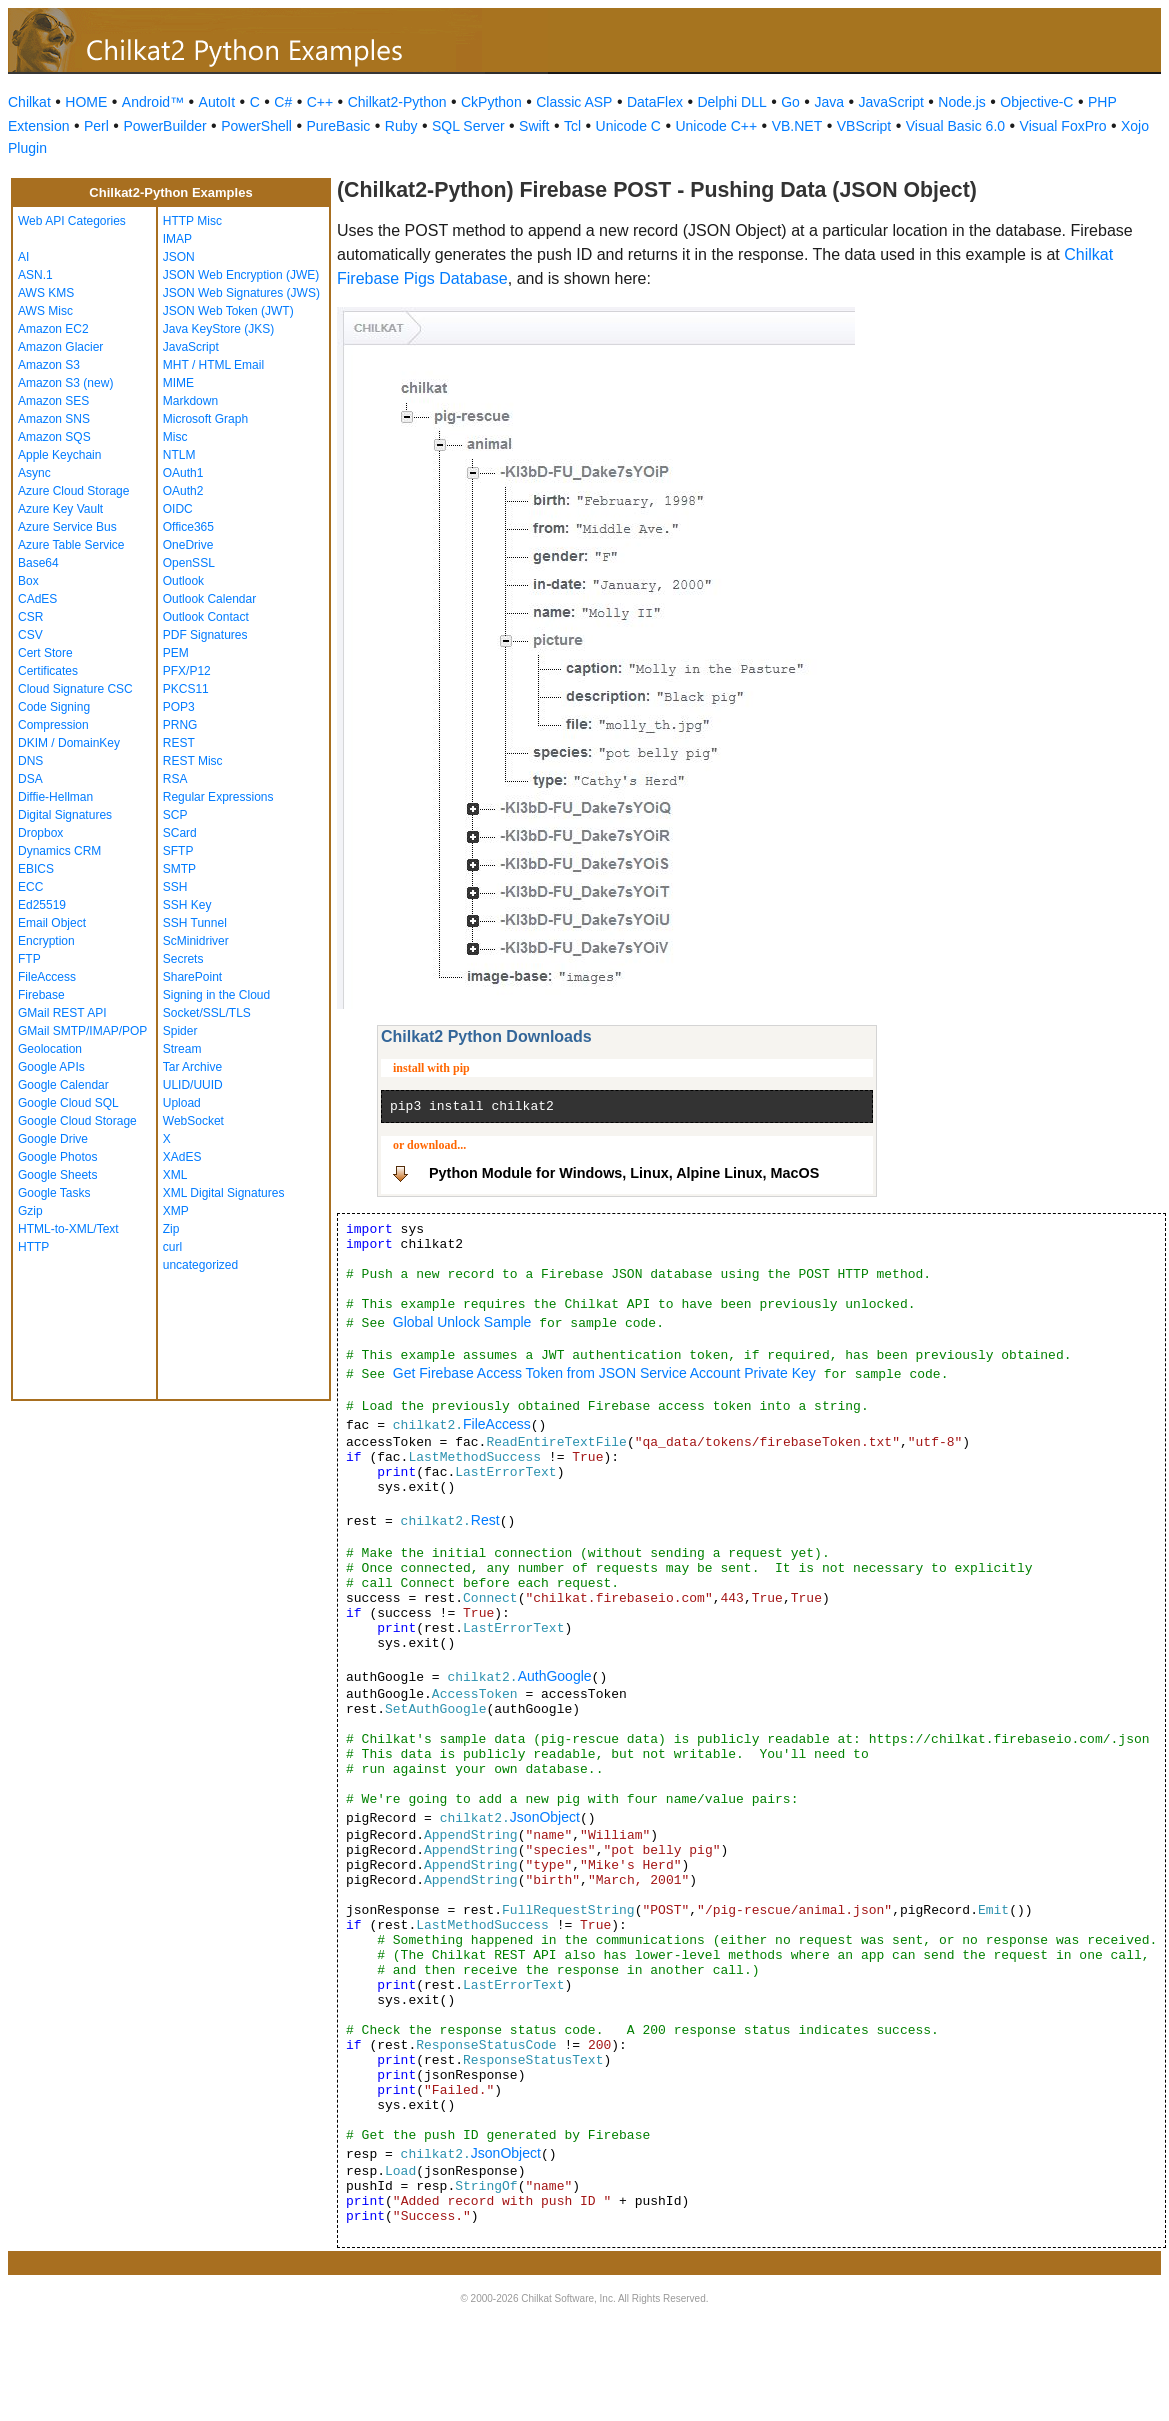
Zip (171, 1229)
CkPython (491, 102)
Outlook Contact (206, 617)
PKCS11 (186, 689)
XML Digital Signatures (224, 1193)
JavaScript (891, 102)
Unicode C (628, 126)
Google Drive (53, 1139)
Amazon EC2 (53, 329)
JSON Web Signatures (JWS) (241, 293)
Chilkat (29, 102)
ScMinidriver (196, 941)
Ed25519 (42, 905)
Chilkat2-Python (397, 102)
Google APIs (51, 1067)
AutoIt (217, 102)
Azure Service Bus (67, 527)
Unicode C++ (716, 126)
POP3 (179, 707)
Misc (175, 437)
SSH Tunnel (195, 923)
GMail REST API (62, 1013)
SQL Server (468, 126)
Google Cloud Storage (77, 1121)
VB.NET (797, 126)
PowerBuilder (164, 126)
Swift (534, 126)
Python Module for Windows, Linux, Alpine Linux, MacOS (624, 1173)
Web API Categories (72, 221)
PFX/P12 (187, 671)
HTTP (33, 1247)
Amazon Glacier (60, 347)
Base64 (38, 563)
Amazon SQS (54, 437)
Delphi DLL (731, 102)
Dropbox (40, 833)
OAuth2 (183, 491)
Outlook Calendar (209, 599)
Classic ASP (574, 102)
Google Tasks (54, 1193)
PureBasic (338, 126)
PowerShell (256, 126)
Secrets (183, 959)
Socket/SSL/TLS (207, 1013)
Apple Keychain (59, 455)
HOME (86, 102)
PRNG (180, 725)
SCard (180, 833)
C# (283, 102)
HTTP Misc (192, 221)
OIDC (178, 509)
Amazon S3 (49, 365)
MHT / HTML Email (213, 365)
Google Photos (57, 1157)
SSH (175, 887)
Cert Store (45, 653)
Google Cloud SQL (68, 1103)
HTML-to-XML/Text (68, 1229)
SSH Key (187, 905)
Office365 (188, 527)
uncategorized (200, 1265)
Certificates (48, 671)
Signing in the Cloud (216, 995)
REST (179, 743)
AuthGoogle (555, 1676)
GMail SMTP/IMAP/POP (82, 1031)
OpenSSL (189, 563)
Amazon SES (53, 401)
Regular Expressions (218, 797)
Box (28, 581)
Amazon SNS (54, 419)
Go (790, 102)
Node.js (961, 102)
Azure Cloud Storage (73, 491)
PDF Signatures (205, 635)
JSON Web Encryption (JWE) (241, 275)
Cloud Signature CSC (75, 689)
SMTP (179, 869)
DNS (30, 761)
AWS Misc (45, 311)
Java (829, 102)
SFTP (178, 851)
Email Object (52, 923)
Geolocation (50, 1049)
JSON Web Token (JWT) (228, 311)
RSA (175, 779)
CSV (30, 635)
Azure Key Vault (60, 509)
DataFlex (655, 102)
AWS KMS (46, 293)
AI (23, 257)
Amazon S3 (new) (65, 383)
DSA (30, 779)
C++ (320, 102)
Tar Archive (192, 1067)
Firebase (41, 995)
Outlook (183, 581)
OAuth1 (183, 473)
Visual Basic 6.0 (955, 126)
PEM (176, 653)
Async (34, 473)
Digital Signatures (65, 815)
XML (175, 1175)
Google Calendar (63, 1085)
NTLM (179, 455)
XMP (176, 1211)
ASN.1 (35, 275)
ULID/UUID (193, 1085)
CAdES (37, 599)
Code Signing (54, 707)
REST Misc (193, 761)
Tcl (572, 126)
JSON (179, 257)
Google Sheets (57, 1175)
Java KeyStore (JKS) (218, 329)
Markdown (190, 401)
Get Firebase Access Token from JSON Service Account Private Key (604, 1373)
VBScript (864, 126)
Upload (182, 1103)
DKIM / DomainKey (69, 743)
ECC (30, 887)
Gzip (30, 1211)
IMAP (177, 239)
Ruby (401, 126)
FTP (29, 959)
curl (172, 1247)
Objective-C (1036, 102)
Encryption (46, 941)
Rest (485, 1520)
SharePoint (192, 977)
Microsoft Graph (205, 419)
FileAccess (47, 977)
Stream (182, 1049)
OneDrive (188, 545)
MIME (178, 383)
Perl (96, 126)
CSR (30, 617)
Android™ (153, 102)
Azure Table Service (71, 545)
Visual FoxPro (1063, 126)
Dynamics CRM (59, 851)
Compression (53, 725)
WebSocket (193, 1121)
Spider (180, 1031)
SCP (175, 815)
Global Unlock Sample (462, 1322)
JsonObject (545, 1817)
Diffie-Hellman (55, 797)
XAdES (182, 1157)
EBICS (36, 869)
